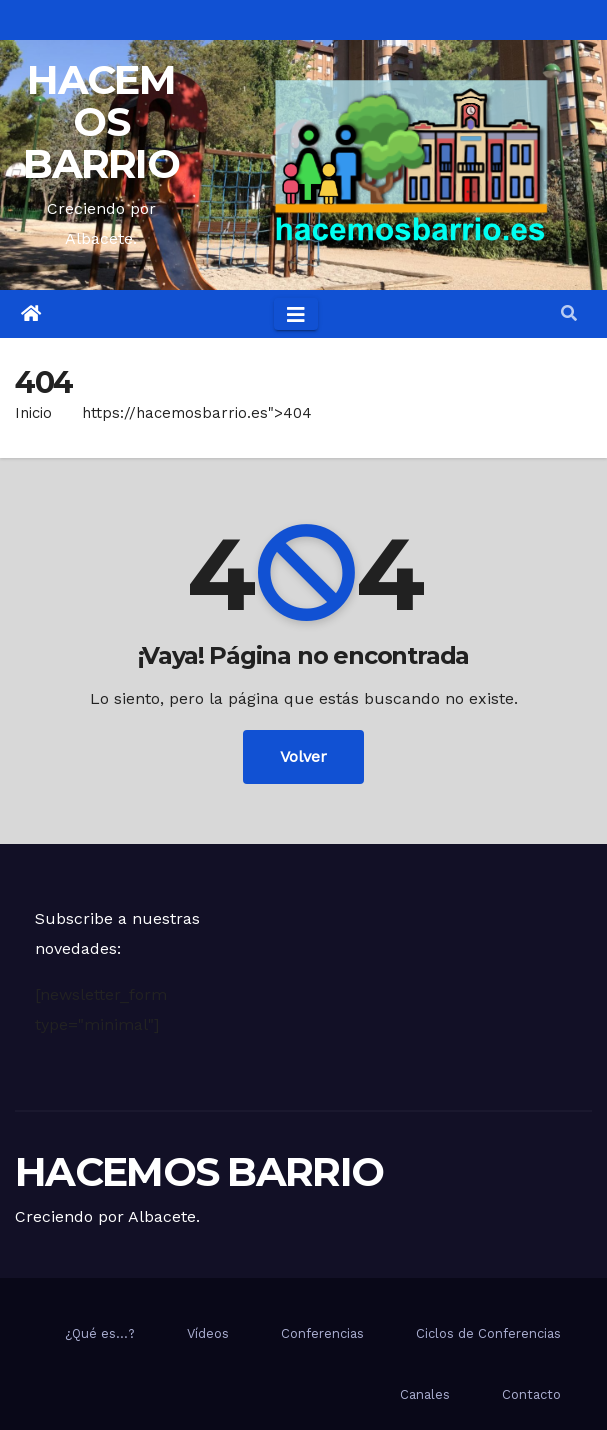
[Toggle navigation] (296, 314)
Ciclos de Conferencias (488, 1333)
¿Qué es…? (100, 1333)
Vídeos (208, 1333)
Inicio (33, 413)
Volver (303, 756)
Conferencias (322, 1333)
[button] (569, 313)
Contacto (531, 1394)
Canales (425, 1394)
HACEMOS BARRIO (101, 121)
